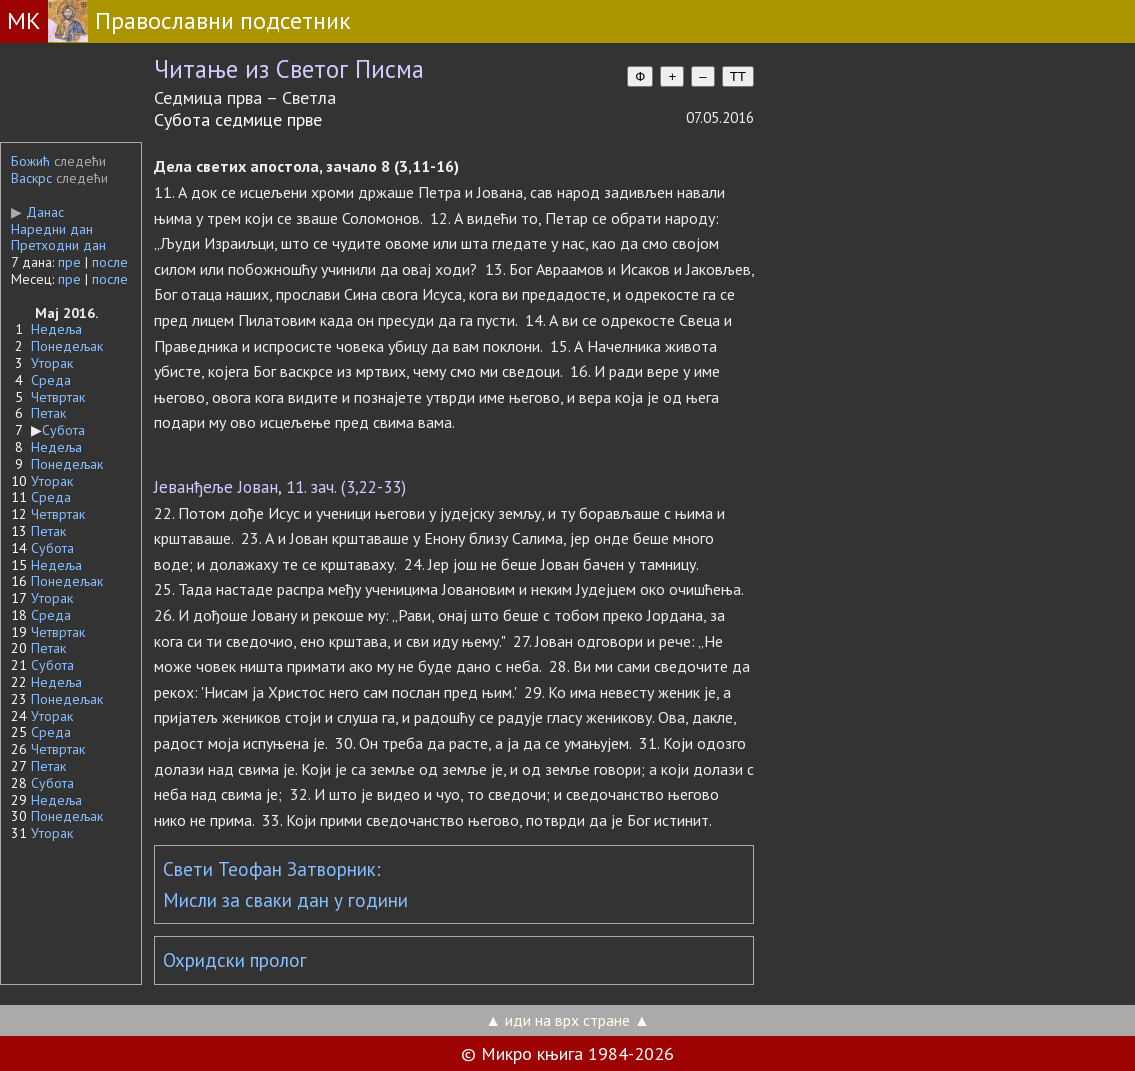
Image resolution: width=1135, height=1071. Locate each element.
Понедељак (67, 346)
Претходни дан (58, 245)
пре (69, 262)
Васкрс (31, 178)
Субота (63, 430)
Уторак (52, 363)
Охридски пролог (235, 960)
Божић (30, 161)
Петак (48, 413)
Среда (51, 380)
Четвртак (58, 397)
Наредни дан (52, 229)
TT (738, 76)
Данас (37, 212)
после (110, 262)
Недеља (56, 329)
